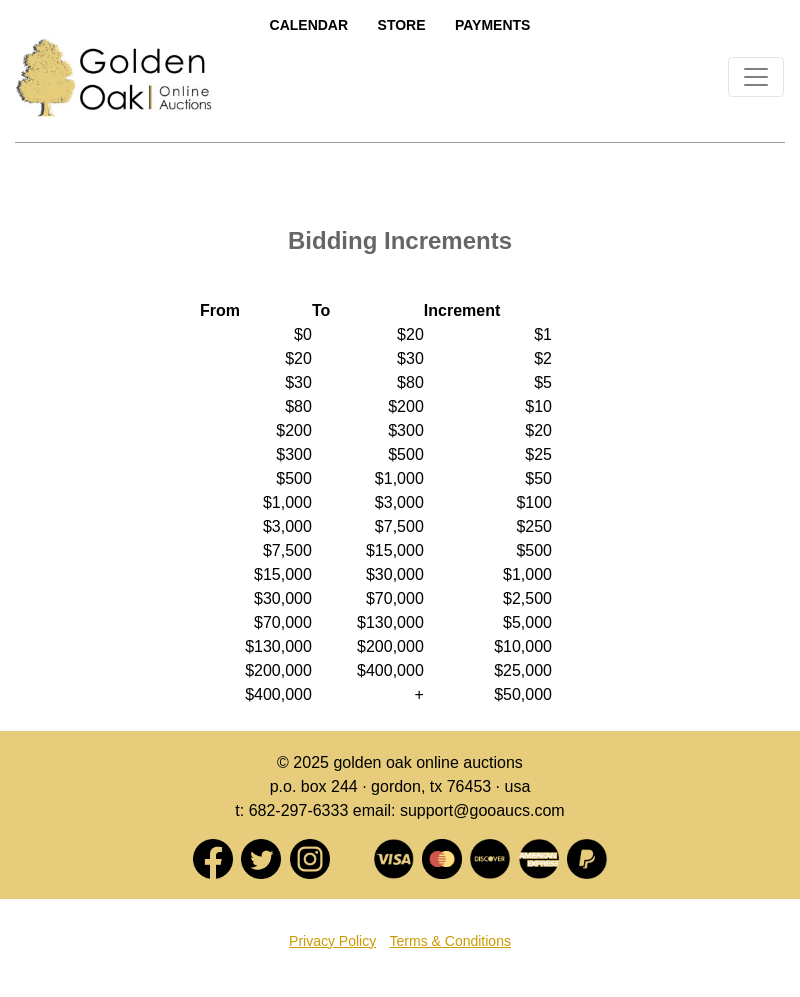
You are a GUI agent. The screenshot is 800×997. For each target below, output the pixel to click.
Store (402, 25)
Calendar (309, 25)
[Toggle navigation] (756, 77)
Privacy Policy (332, 941)
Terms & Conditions (450, 941)
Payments (492, 25)
